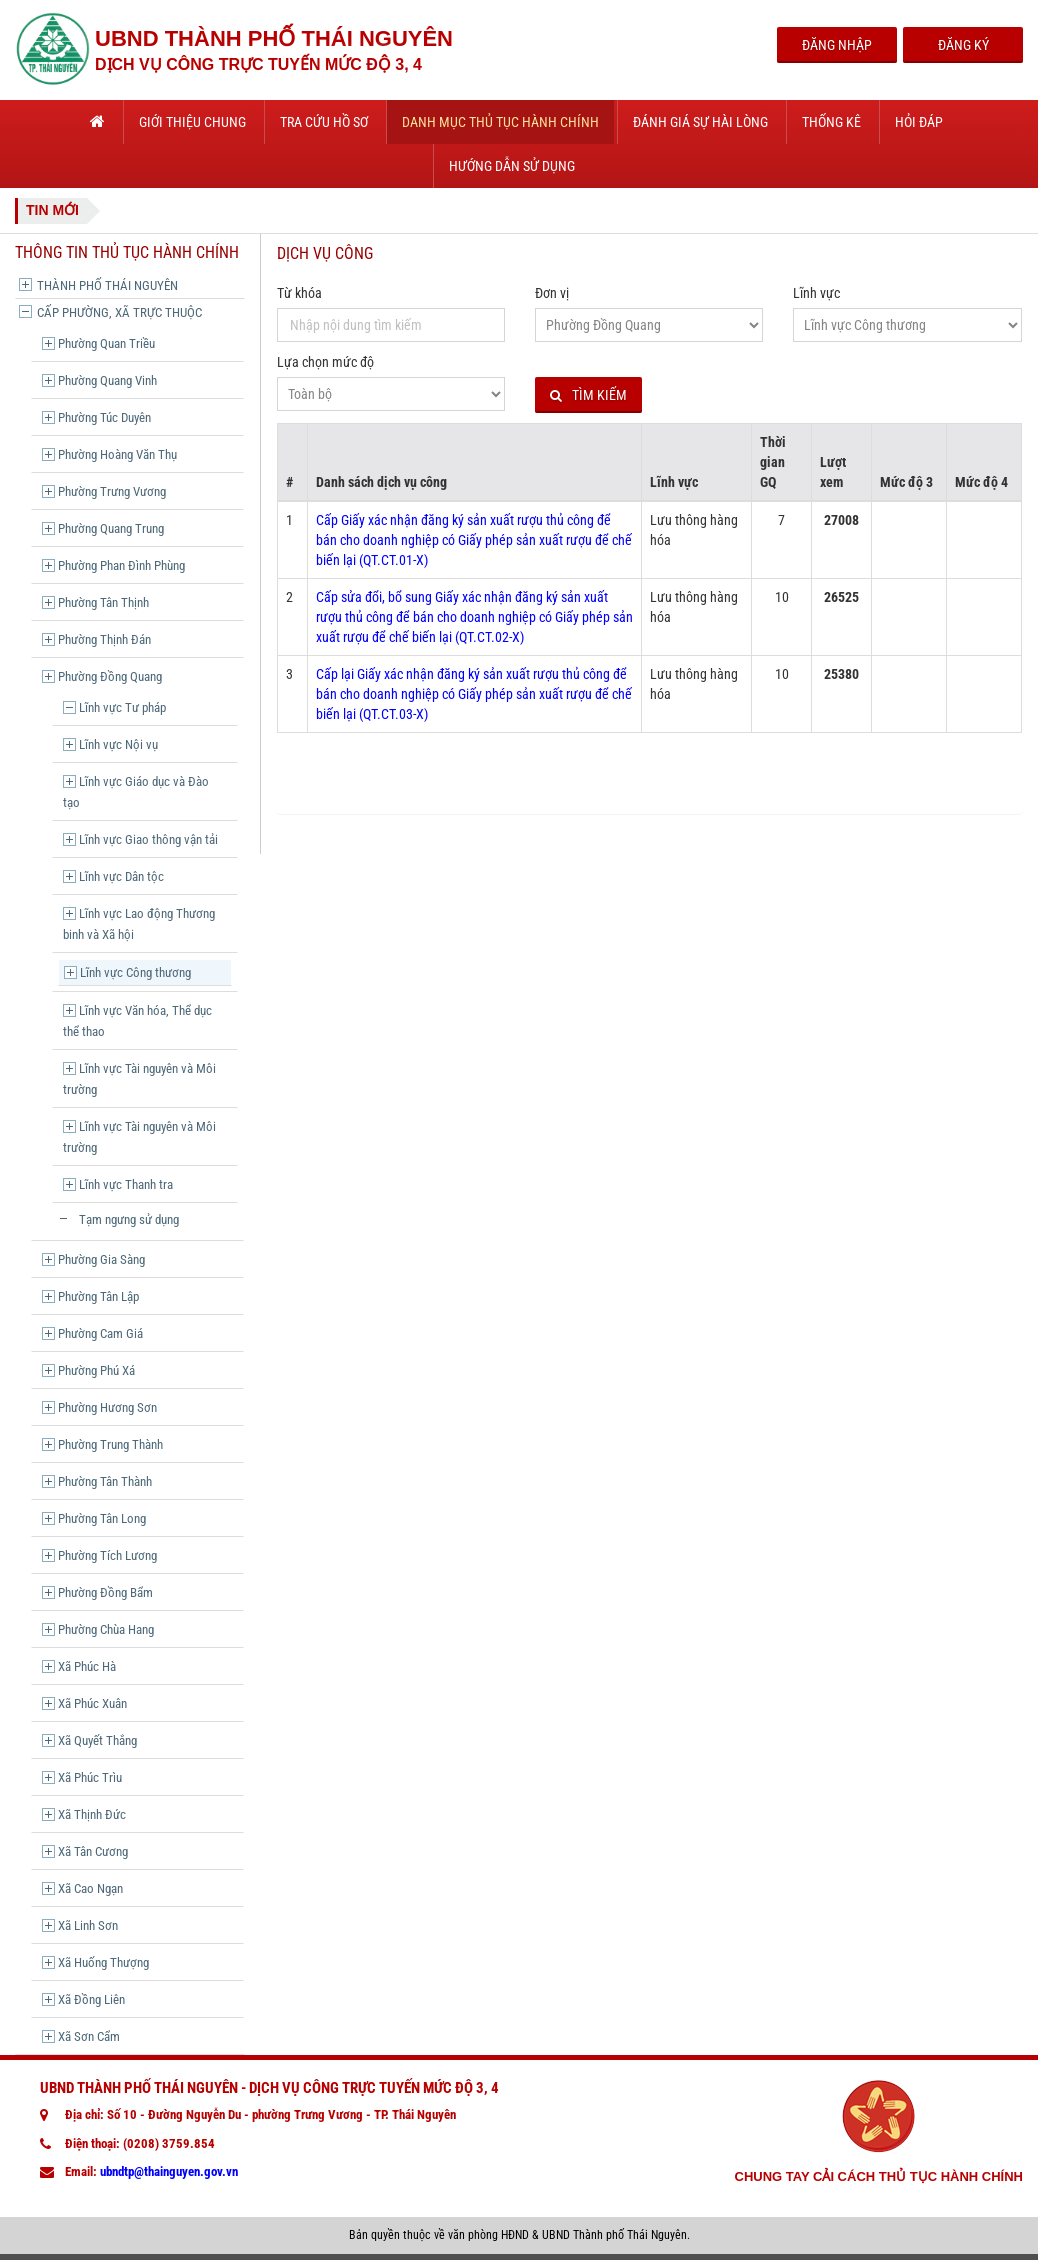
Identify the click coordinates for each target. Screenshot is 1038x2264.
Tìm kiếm (588, 395)
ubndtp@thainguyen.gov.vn (169, 2171)
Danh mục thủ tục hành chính (500, 122)
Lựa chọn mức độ (325, 362)
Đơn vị (552, 293)
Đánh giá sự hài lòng (700, 122)
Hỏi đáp (919, 122)
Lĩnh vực (816, 293)
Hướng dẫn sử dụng (512, 166)
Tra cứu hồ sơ (324, 122)
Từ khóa (299, 293)
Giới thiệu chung (192, 122)
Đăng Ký (963, 45)
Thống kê (831, 122)
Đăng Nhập (837, 45)
